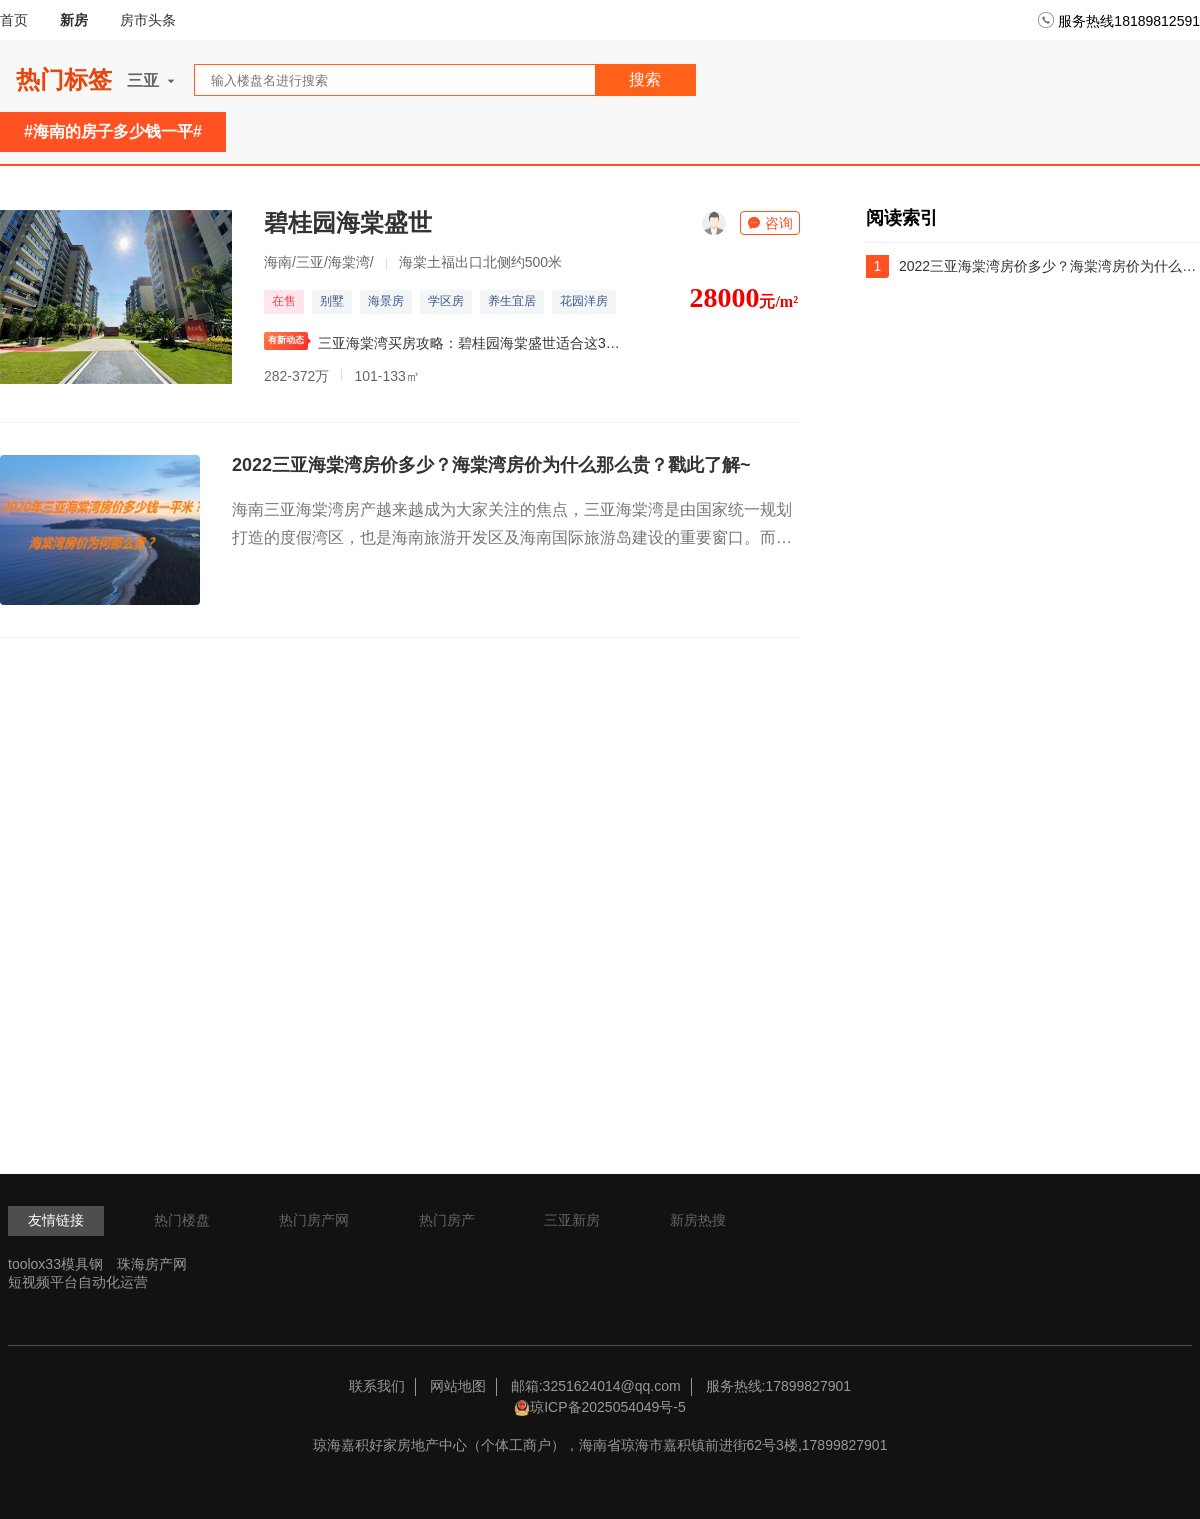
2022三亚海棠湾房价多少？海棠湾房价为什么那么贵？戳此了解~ (491, 465)
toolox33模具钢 (55, 1264)
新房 (74, 20)
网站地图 (458, 1386)
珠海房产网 (152, 1264)
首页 (14, 20)
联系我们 (377, 1386)
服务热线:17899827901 (779, 1386)
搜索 (645, 79)
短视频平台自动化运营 (78, 1282)
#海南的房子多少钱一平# (113, 131)
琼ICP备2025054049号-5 (608, 1407)
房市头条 (148, 20)
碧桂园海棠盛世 (348, 222)
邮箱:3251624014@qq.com (596, 1386)
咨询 (770, 223)
